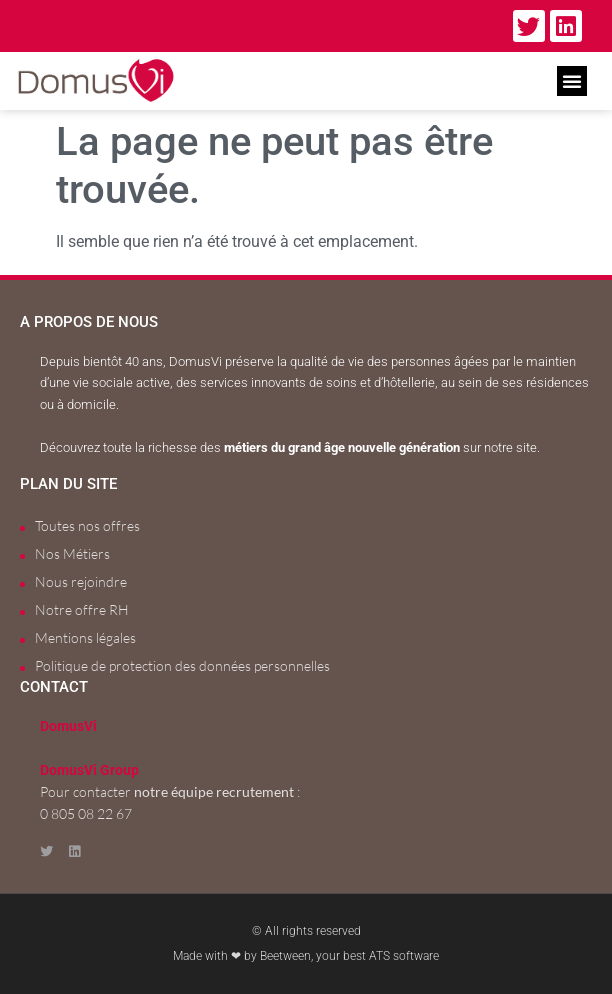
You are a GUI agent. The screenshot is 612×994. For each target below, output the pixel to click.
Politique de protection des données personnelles (182, 665)
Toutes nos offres (87, 525)
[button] (572, 81)
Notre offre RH (82, 609)
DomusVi (68, 726)
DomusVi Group (89, 770)
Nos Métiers (72, 553)
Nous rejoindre (81, 581)
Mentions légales (85, 637)
